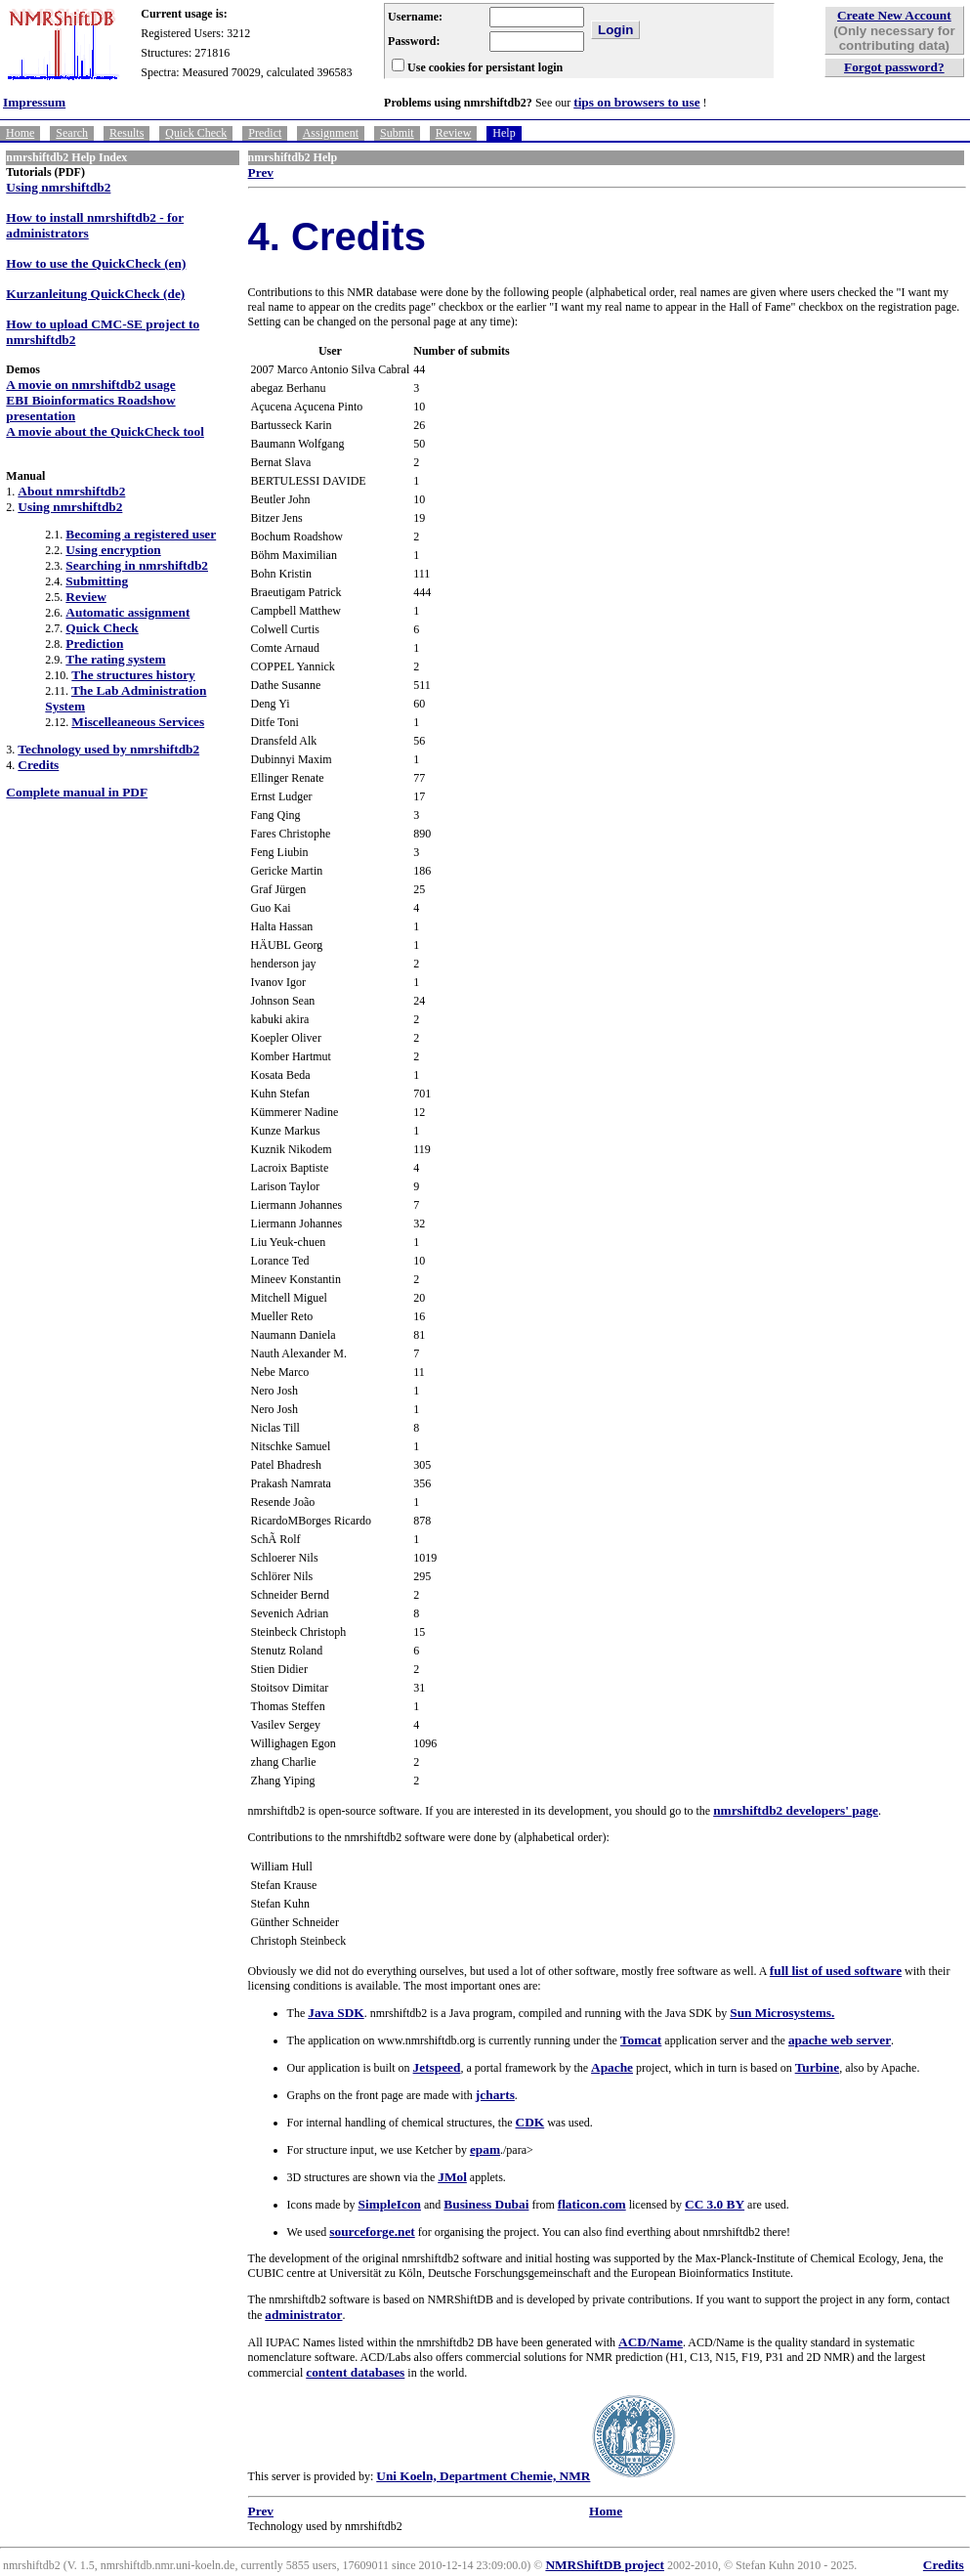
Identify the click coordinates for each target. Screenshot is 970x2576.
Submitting (96, 581)
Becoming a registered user (140, 534)
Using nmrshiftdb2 (58, 187)
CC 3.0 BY (714, 2204)
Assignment (330, 133)
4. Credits (337, 236)
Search (72, 133)
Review (454, 133)
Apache (612, 2067)
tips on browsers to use (636, 102)
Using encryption (112, 549)
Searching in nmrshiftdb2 (136, 565)
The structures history (132, 674)
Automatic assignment (127, 612)
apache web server (839, 2040)
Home (20, 133)
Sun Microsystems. (782, 2012)
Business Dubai (485, 2204)
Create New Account (894, 15)
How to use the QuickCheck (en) (96, 263)
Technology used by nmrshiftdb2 (108, 749)
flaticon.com (592, 2204)
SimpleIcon (389, 2204)
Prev (261, 172)
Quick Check (196, 133)
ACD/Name (650, 2342)
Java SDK (335, 2012)
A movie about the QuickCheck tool (105, 431)
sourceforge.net (371, 2231)
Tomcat (640, 2040)
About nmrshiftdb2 (71, 491)
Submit (397, 133)
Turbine (817, 2067)
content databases (355, 2372)
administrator (303, 2314)
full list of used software (836, 1970)
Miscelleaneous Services (137, 721)
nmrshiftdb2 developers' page (795, 1810)
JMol (452, 2176)
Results (126, 133)
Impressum (34, 102)
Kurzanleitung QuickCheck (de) (95, 293)
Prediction (94, 643)
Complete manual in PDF (77, 792)
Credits (38, 764)
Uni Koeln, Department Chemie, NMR (483, 2476)
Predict (264, 133)
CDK (530, 2122)
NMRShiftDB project (604, 2564)
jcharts (495, 2094)
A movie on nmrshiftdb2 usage (90, 384)
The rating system (115, 659)
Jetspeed (437, 2067)
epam (485, 2149)
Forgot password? (894, 67)
